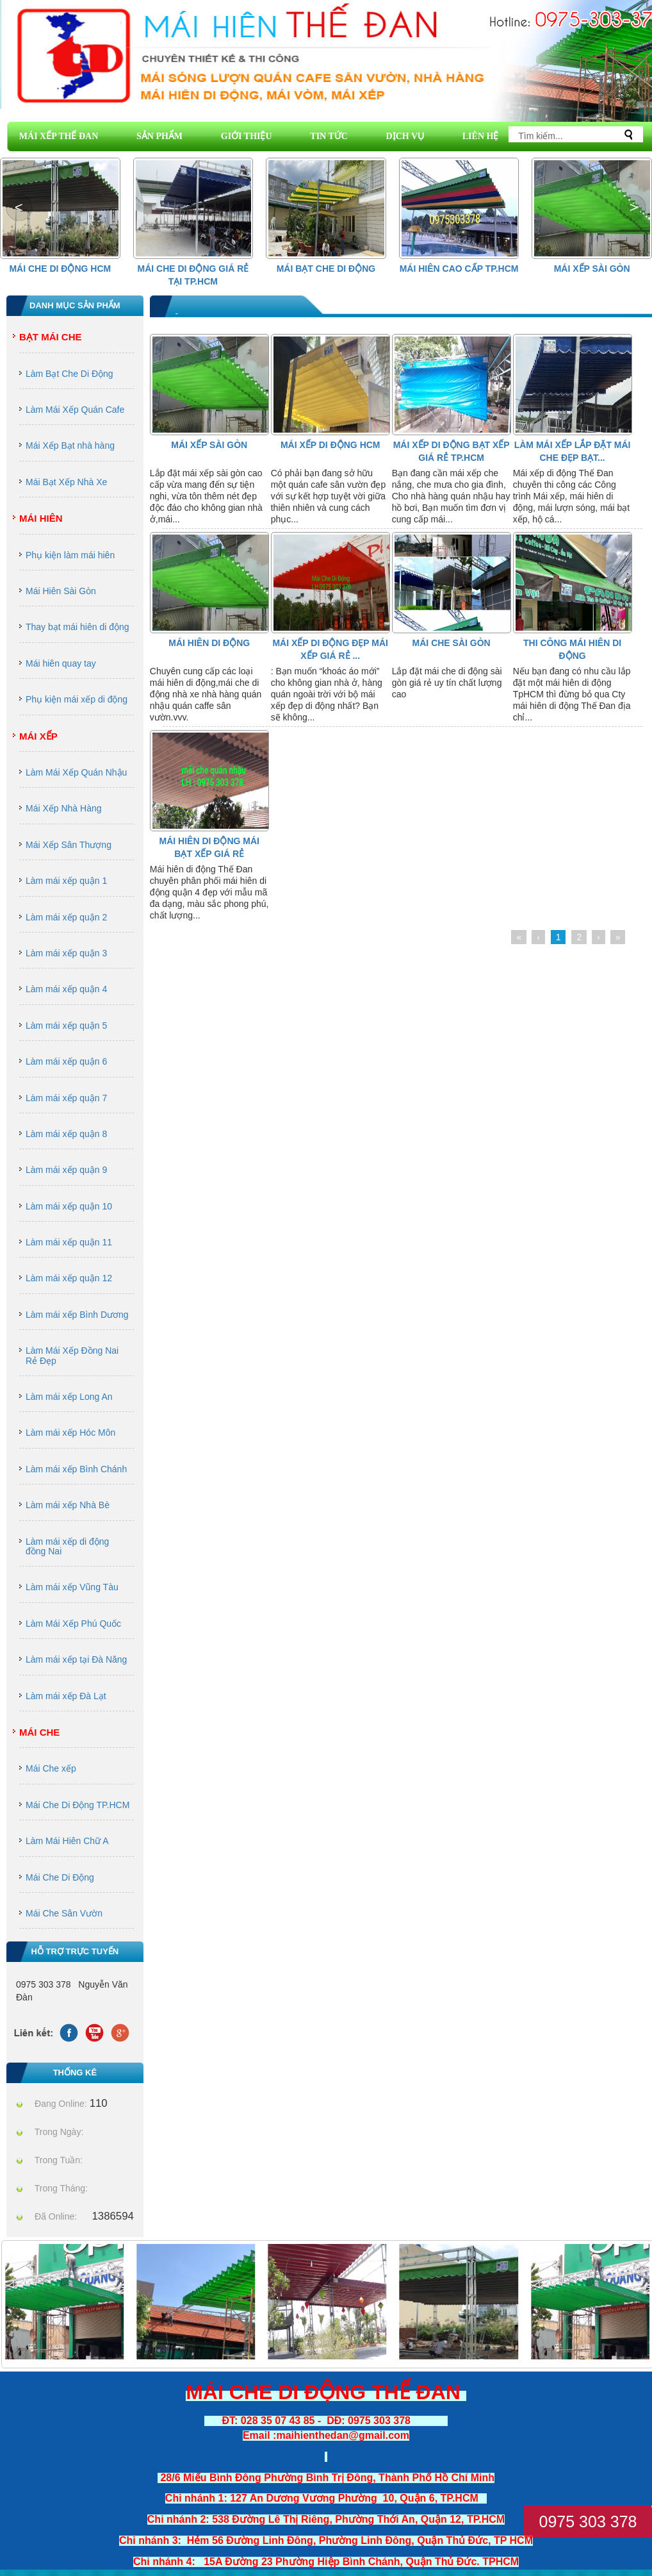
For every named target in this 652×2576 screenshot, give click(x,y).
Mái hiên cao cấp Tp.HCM (459, 268)
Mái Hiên (41, 518)
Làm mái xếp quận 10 (69, 1206)
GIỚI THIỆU (246, 136)
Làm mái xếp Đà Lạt (66, 1696)
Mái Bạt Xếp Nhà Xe (66, 482)
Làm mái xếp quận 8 (66, 1134)
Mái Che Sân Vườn (64, 1913)
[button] (633, 207)
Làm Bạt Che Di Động (69, 374)
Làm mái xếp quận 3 (66, 953)
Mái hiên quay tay (61, 663)
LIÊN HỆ (480, 136)
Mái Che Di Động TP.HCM (77, 1805)
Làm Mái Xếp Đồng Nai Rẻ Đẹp (72, 1355)
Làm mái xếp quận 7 (66, 1098)
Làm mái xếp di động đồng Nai (67, 1546)
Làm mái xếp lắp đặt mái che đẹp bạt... (572, 451)
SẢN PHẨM (159, 136)
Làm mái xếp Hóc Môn (70, 1432)
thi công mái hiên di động (572, 649)
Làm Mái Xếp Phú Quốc (73, 1623)
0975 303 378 (588, 2521)
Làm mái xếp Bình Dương (77, 1314)
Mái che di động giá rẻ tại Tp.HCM (193, 275)
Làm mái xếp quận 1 (66, 881)
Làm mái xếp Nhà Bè (68, 1505)
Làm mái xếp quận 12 (69, 1278)
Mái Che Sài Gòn (451, 643)
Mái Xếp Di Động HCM (330, 445)
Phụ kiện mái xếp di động (76, 699)
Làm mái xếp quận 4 (66, 989)
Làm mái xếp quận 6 (66, 1061)
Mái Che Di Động (60, 1877)
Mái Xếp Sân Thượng (68, 845)
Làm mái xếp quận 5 (66, 1025)
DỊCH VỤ (405, 136)
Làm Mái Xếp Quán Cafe (75, 409)
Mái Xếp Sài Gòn (592, 268)
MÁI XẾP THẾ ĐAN (58, 136)
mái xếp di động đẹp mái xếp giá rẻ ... (330, 649)
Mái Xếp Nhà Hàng (64, 808)
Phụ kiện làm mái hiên (70, 555)
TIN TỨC (329, 136)
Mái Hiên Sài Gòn (61, 591)
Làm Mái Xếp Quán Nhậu (76, 772)
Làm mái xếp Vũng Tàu (72, 1587)
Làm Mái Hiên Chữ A (67, 1841)
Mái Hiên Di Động (209, 643)
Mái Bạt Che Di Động (326, 268)
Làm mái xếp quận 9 (66, 1170)
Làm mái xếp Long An (69, 1397)
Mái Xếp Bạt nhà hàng (70, 445)
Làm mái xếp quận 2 (66, 917)
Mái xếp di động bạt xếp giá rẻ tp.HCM (451, 451)
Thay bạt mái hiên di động (77, 627)
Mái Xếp (38, 736)
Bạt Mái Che (50, 336)
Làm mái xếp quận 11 (69, 1242)
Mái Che (39, 1732)
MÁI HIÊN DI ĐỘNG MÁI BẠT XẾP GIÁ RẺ (209, 847)
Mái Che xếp (51, 1768)
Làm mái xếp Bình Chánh (76, 1469)
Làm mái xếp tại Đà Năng (76, 1659)
